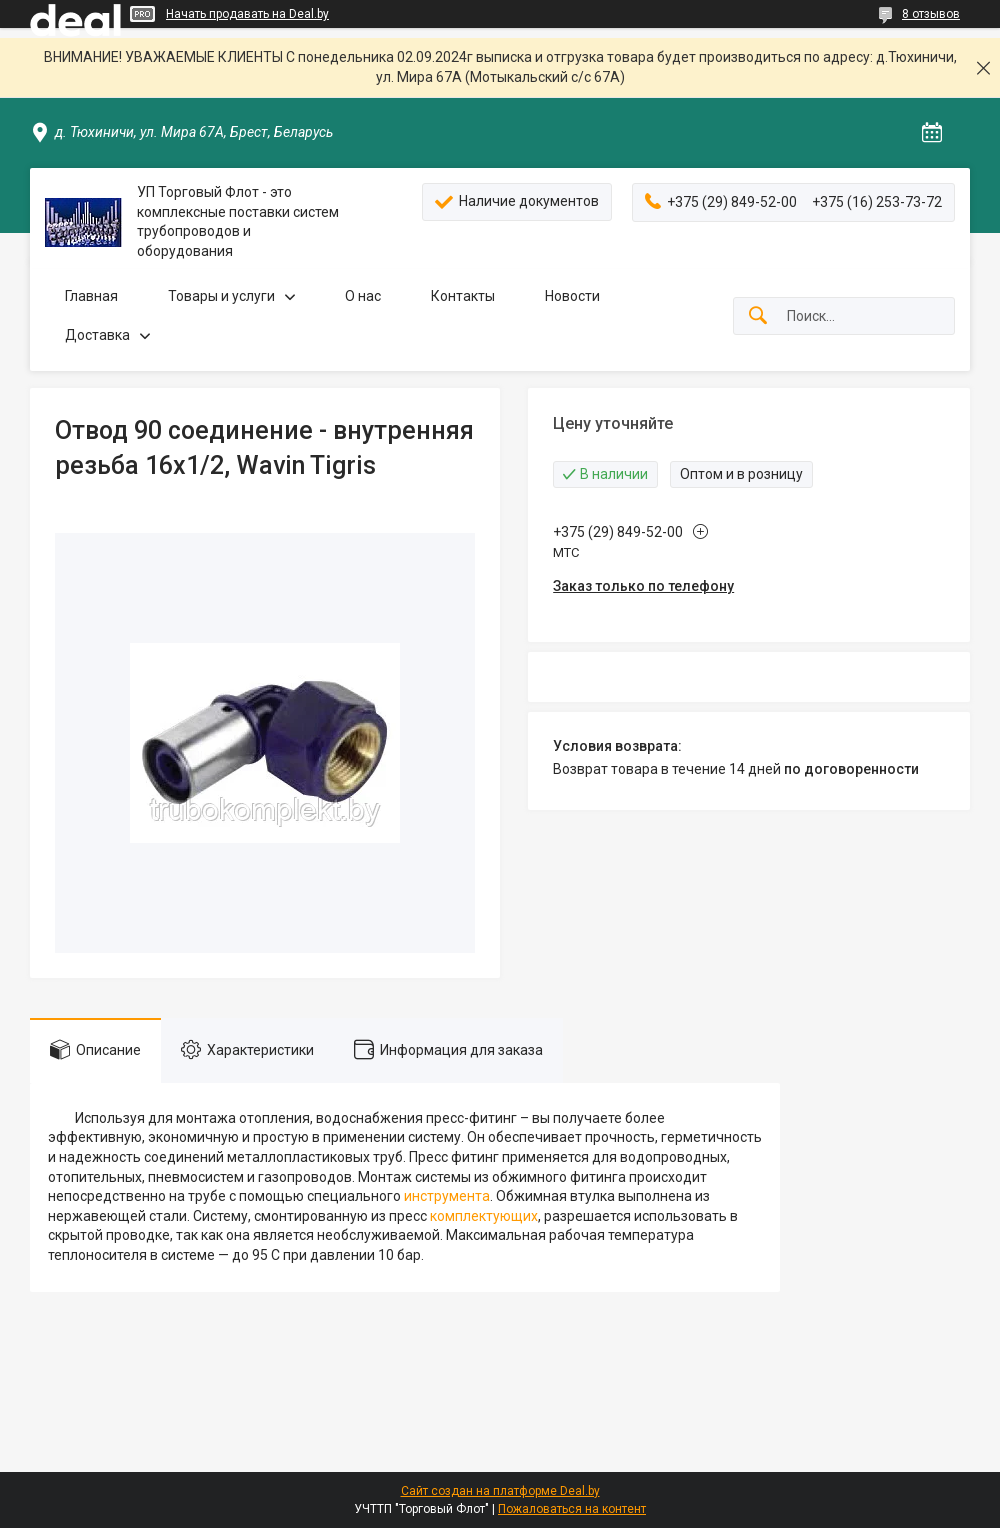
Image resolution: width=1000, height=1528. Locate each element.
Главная (91, 296)
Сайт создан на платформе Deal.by (500, 1491)
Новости (572, 296)
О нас (363, 296)
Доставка (97, 335)
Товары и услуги (221, 296)
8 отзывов (931, 14)
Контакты (463, 296)
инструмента (447, 1196)
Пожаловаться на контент (572, 1509)
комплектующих (484, 1216)
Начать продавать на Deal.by (247, 14)
